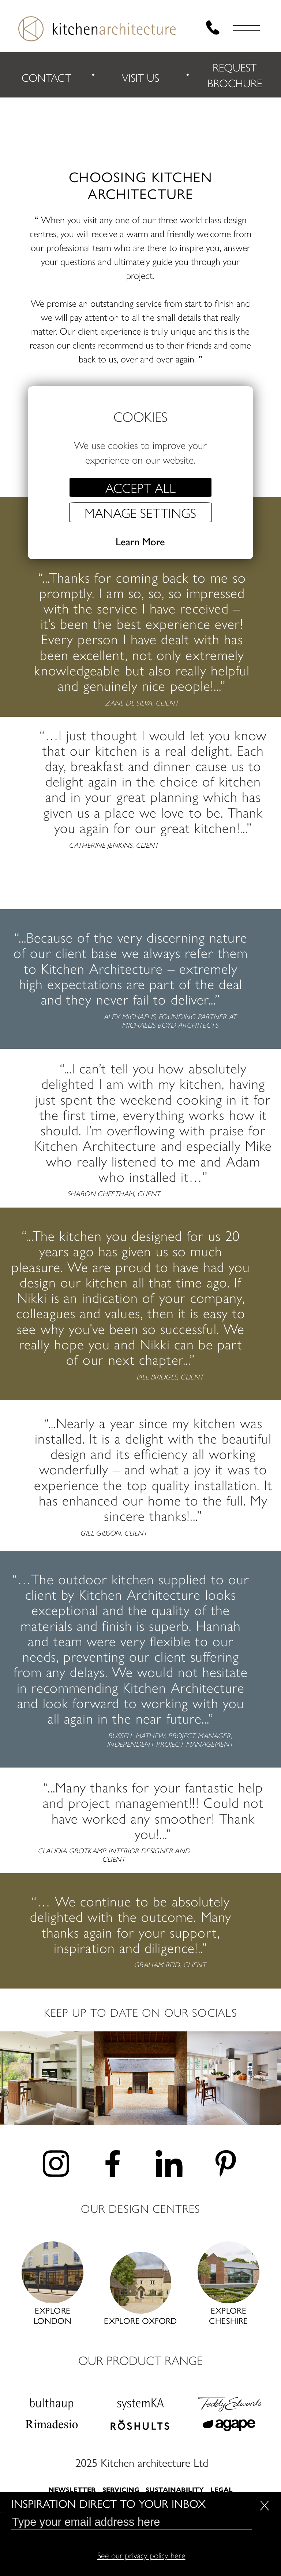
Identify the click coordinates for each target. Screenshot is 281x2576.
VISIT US (140, 78)
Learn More (140, 541)
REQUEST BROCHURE (234, 76)
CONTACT (46, 78)
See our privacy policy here (141, 2555)
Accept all (140, 487)
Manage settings (140, 512)
